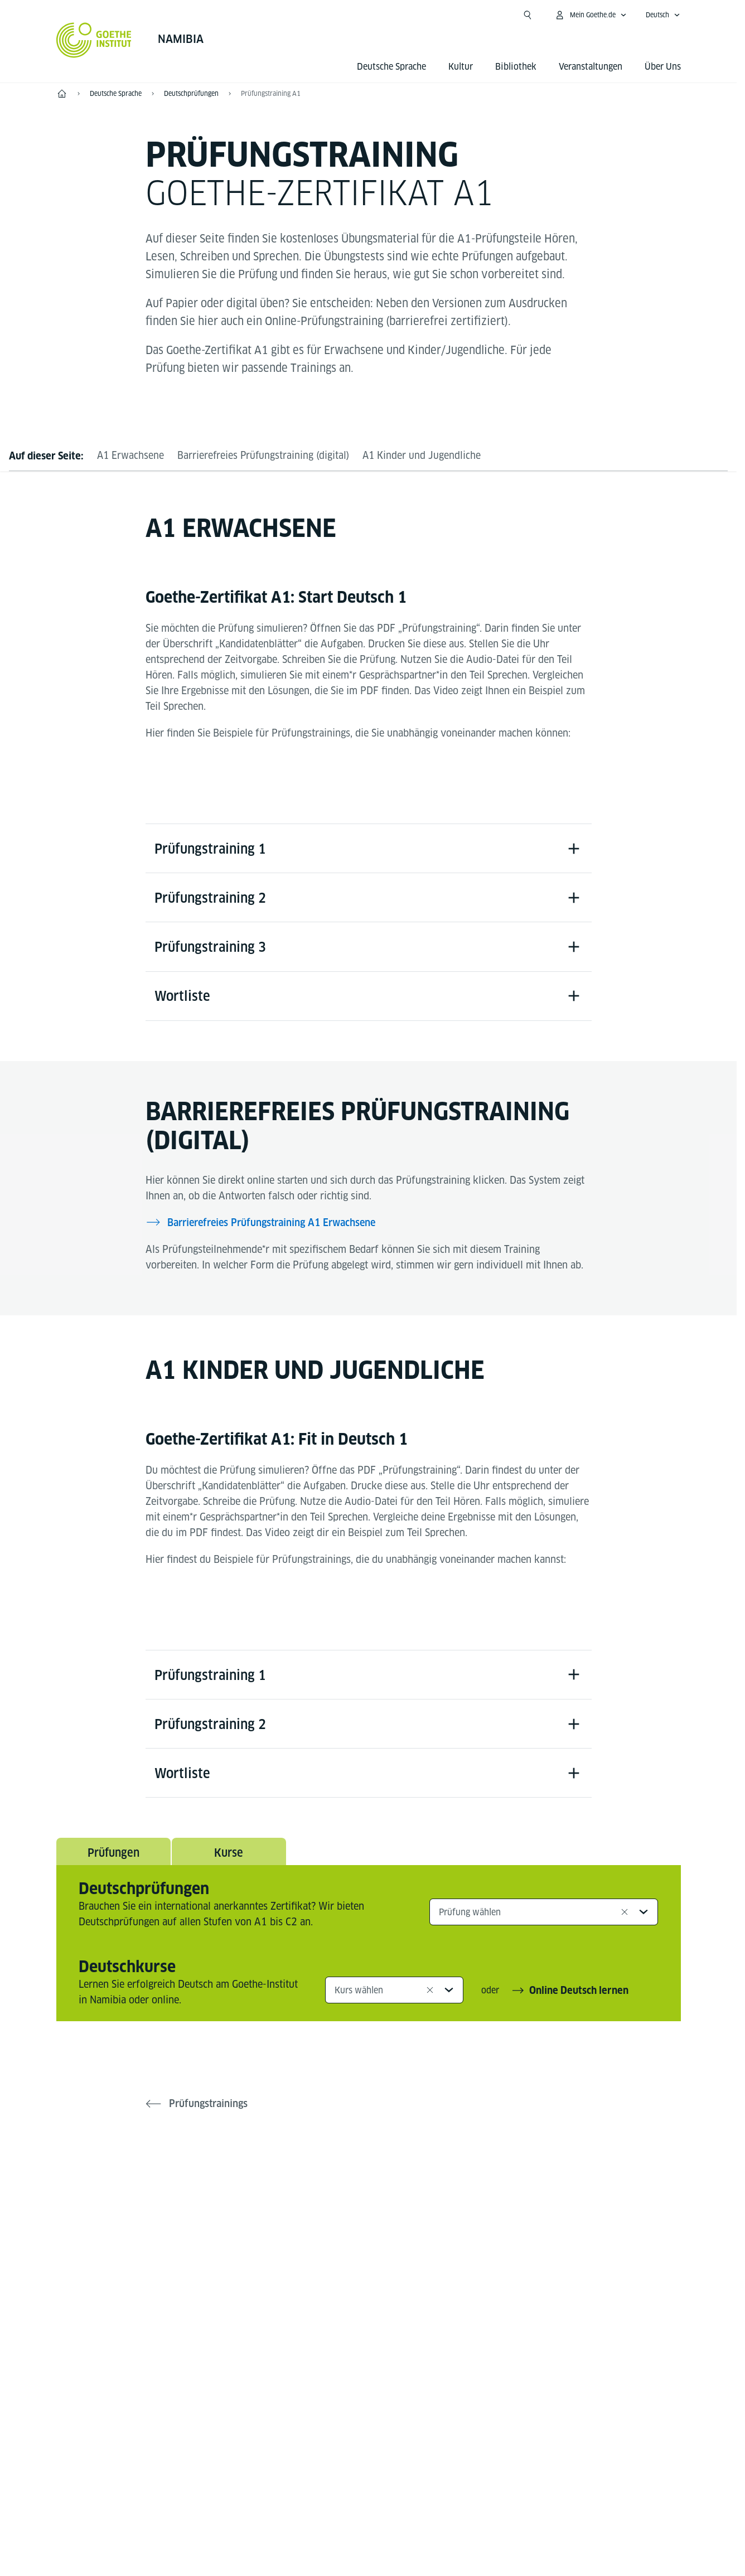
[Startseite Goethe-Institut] (94, 40)
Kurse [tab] (228, 1856)
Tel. (99, 2391)
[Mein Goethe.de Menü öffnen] (590, 15)
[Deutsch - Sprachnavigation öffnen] (663, 15)
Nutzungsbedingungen (483, 2509)
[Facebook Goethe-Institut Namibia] (333, 2205)
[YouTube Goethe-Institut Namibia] (404, 2205)
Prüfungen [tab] (113, 1856)
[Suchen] (527, 15)
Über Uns (663, 66)
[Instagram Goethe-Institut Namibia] (368, 2205)
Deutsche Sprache (391, 66)
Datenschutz (392, 2509)
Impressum (324, 2509)
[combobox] (544, 1915)
